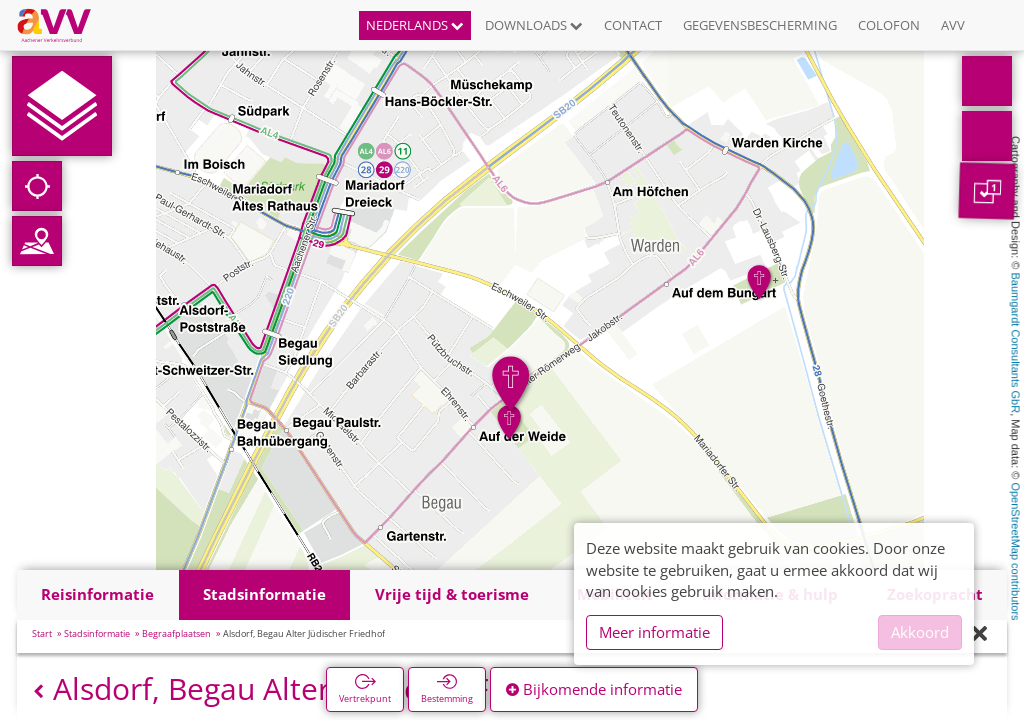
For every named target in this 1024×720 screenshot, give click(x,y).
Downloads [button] (534, 25)
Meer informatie (654, 632)
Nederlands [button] (415, 25)
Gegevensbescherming (760, 25)
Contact (633, 25)
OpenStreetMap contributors (1016, 551)
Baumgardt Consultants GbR (1016, 343)
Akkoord (920, 632)
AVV (953, 25)
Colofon (889, 25)
